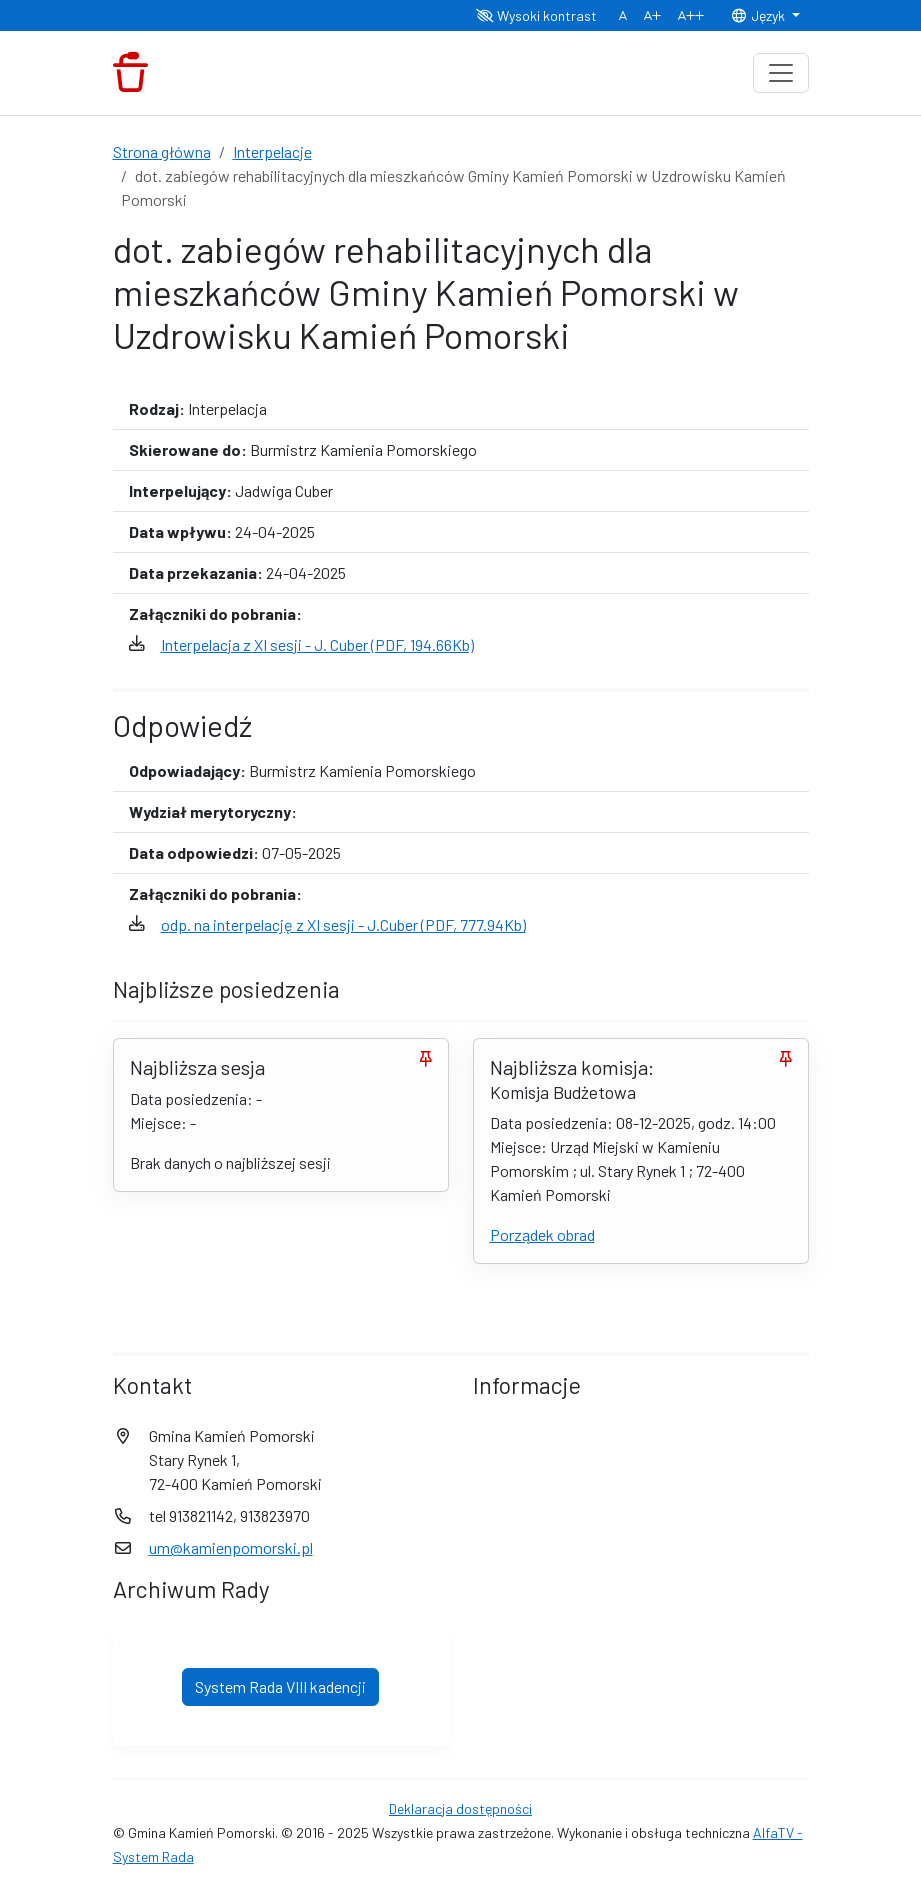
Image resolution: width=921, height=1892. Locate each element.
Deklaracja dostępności (460, 1808)
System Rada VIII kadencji (280, 1686)
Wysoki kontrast (536, 15)
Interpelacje (272, 151)
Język (759, 15)
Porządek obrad (542, 1234)
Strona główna (162, 151)
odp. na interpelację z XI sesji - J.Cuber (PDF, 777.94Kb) (343, 924)
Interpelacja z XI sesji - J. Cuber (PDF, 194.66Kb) (317, 644)
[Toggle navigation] (781, 73)
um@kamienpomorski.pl (231, 1547)
